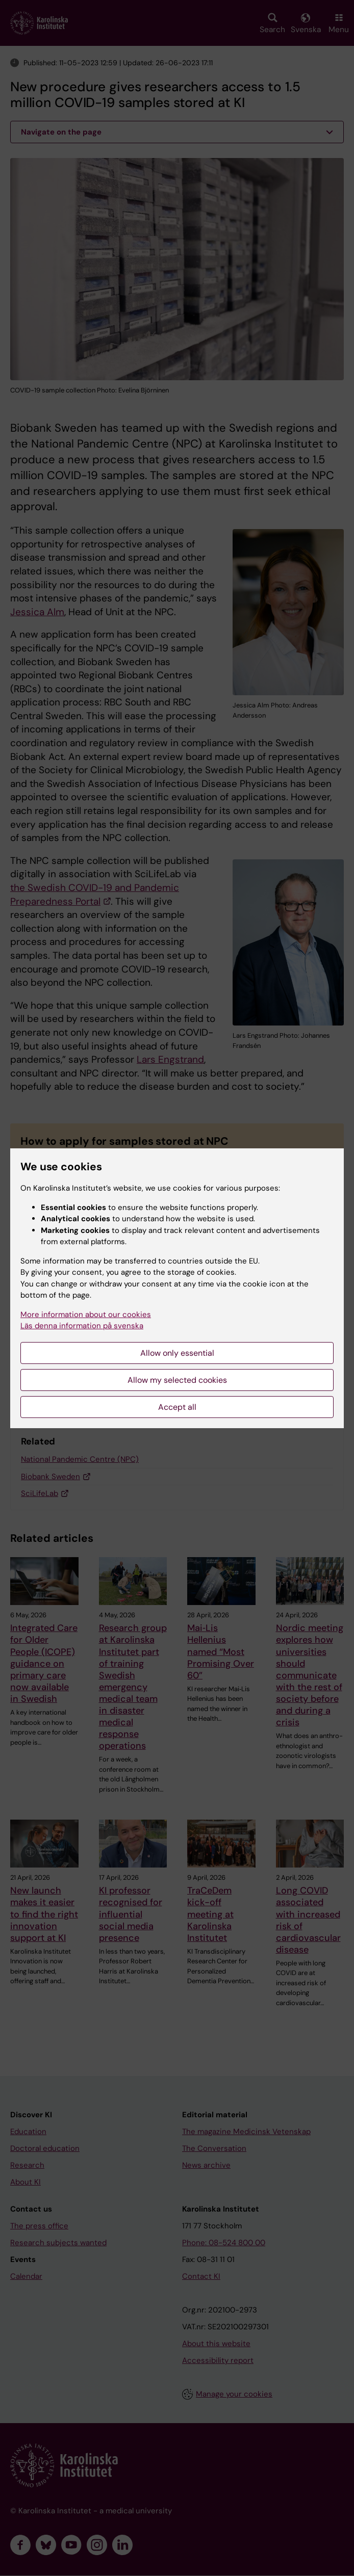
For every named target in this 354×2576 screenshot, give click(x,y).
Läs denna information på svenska (81, 1326)
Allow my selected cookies (177, 1380)
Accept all (177, 1407)
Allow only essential (177, 1353)
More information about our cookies (85, 1314)
